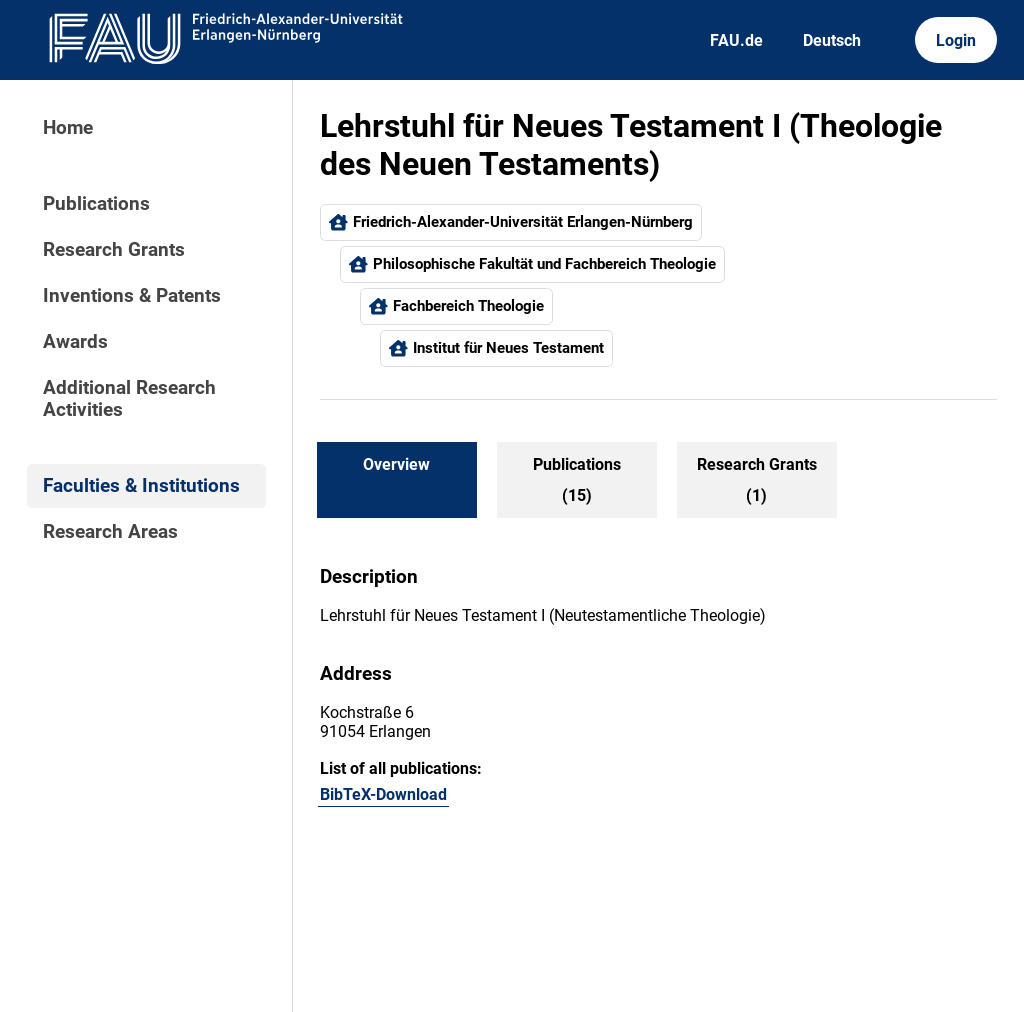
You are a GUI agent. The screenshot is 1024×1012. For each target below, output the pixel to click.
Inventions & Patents (132, 296)
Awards (75, 342)
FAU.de (736, 40)
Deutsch (832, 40)
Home (68, 128)
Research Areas (110, 532)
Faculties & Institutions (141, 486)
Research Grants (114, 250)
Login (956, 40)
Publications (96, 204)
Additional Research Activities (129, 399)
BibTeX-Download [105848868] (383, 794)
